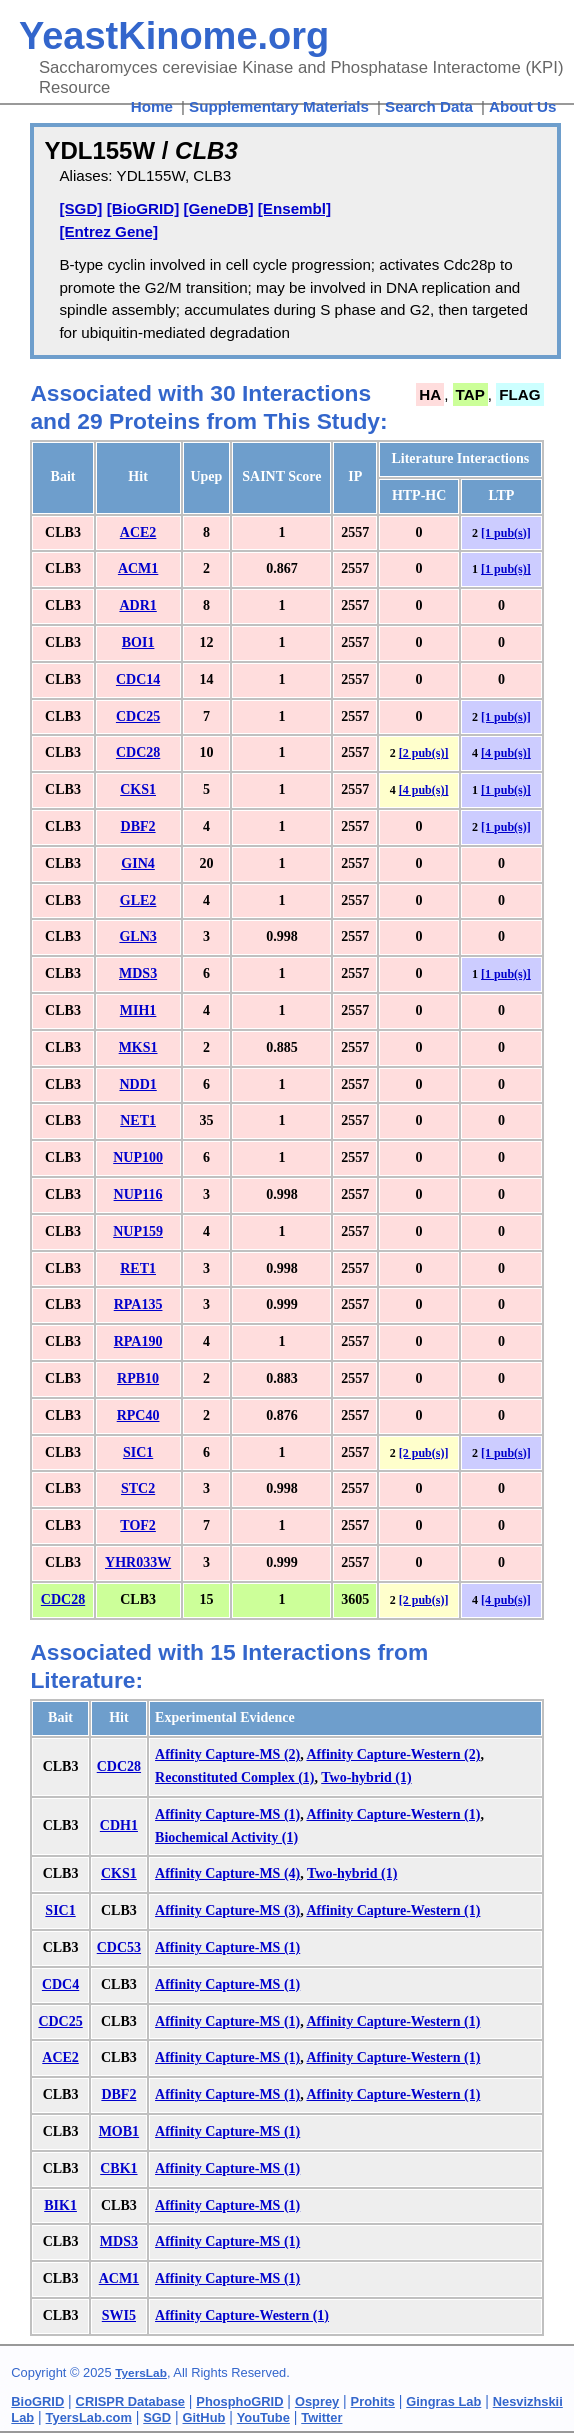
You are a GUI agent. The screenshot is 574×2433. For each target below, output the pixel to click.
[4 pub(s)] (506, 753)
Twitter (321, 2417)
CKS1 (138, 789)
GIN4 (137, 863)
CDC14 (138, 679)
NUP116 (138, 1194)
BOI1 (138, 642)
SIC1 (138, 1452)
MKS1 (138, 1047)
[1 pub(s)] (506, 533)
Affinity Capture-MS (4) (227, 1873)
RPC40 (138, 1415)
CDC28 (138, 752)
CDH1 (119, 1825)
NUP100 (138, 1157)
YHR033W (138, 1562)
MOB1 (119, 2131)
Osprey (317, 2401)
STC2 (138, 1488)
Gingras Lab (443, 2401)
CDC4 (60, 1984)
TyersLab (141, 2373)
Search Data (429, 106)
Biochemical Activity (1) (226, 1837)
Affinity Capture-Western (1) (393, 1814)
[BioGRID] (143, 208)
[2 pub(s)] (424, 753)
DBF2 (138, 826)
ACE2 (138, 532)
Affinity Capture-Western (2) (393, 1754)
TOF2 (138, 1525)
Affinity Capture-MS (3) (227, 1910)
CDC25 (138, 716)
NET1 (138, 1120)
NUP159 (138, 1231)
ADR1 (137, 605)
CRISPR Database (130, 2401)
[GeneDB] (218, 208)
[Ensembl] (294, 208)
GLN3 (137, 936)
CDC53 (119, 1947)
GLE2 (138, 900)
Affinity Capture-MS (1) (227, 1814)
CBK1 (118, 2168)
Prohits (373, 2401)
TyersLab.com (89, 2417)
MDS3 (138, 973)
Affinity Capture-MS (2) (227, 1754)
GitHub (204, 2417)
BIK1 (60, 2205)
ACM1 (138, 568)
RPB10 (138, 1378)
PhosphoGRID (239, 2401)
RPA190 (138, 1341)
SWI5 (119, 2315)
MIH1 (138, 1010)
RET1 (138, 1268)
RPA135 (138, 1304)
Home (152, 106)
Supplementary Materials (279, 106)
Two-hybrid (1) (366, 1777)
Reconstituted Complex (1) (234, 1777)
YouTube (263, 2417)
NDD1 (137, 1084)
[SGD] (80, 208)
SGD (157, 2417)
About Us (523, 106)
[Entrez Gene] (108, 231)
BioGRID (37, 2401)
